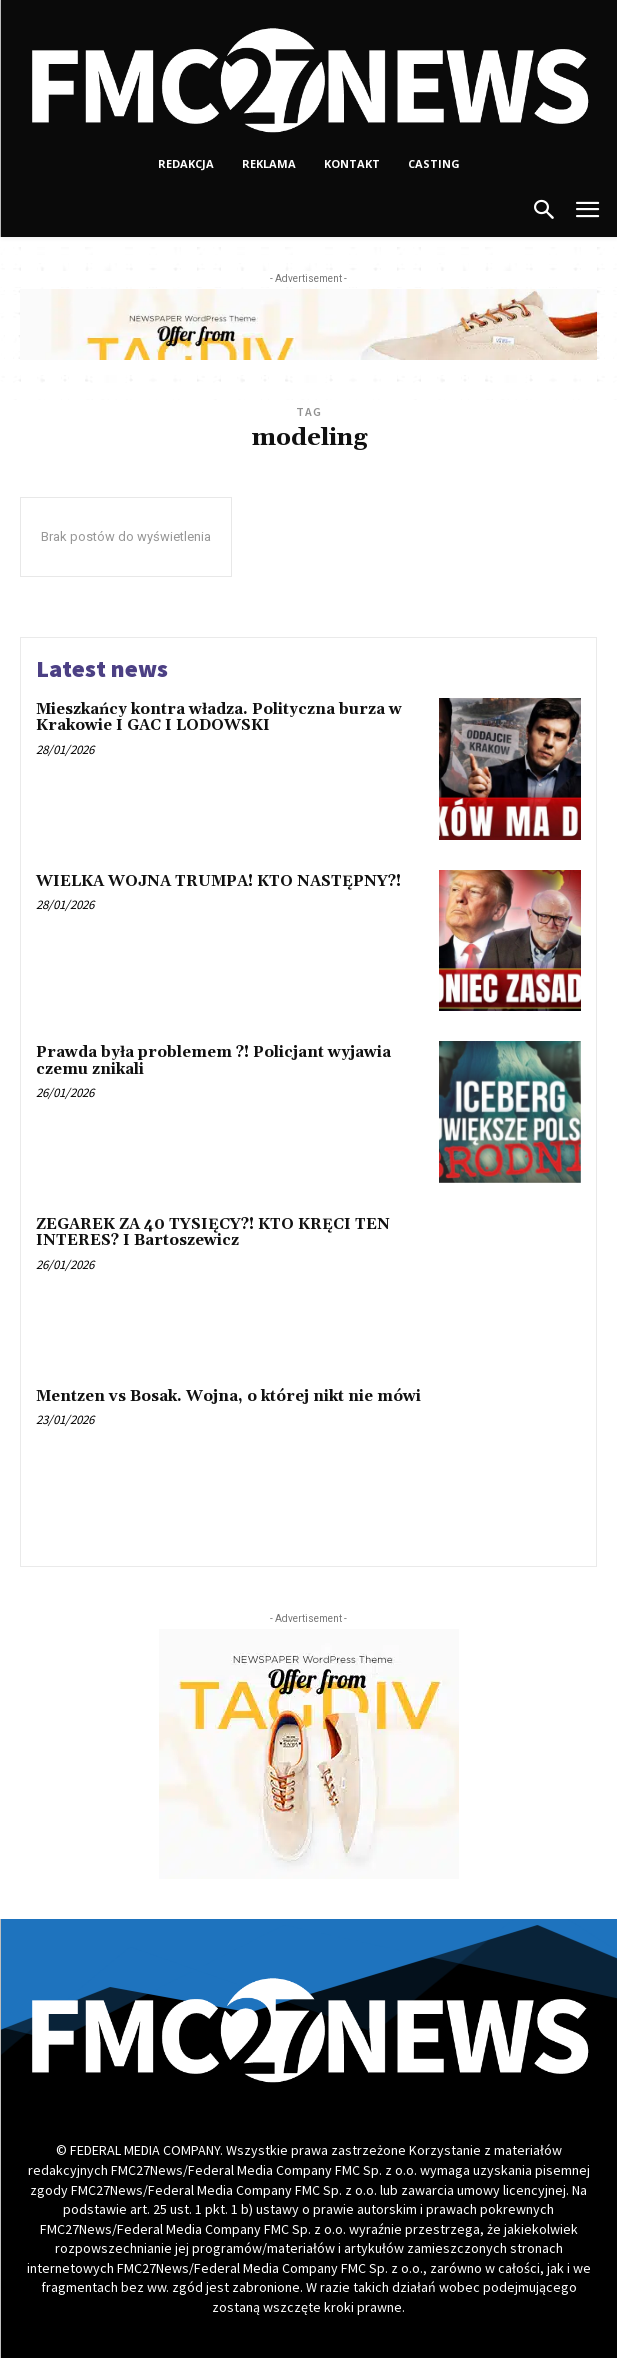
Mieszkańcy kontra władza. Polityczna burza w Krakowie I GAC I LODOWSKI (219, 718)
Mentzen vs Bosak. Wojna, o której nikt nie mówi (228, 1396)
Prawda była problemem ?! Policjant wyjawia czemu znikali (213, 1061)
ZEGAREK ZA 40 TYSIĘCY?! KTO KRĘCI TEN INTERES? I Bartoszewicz (213, 1233)
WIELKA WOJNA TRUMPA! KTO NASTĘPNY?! (218, 881)
